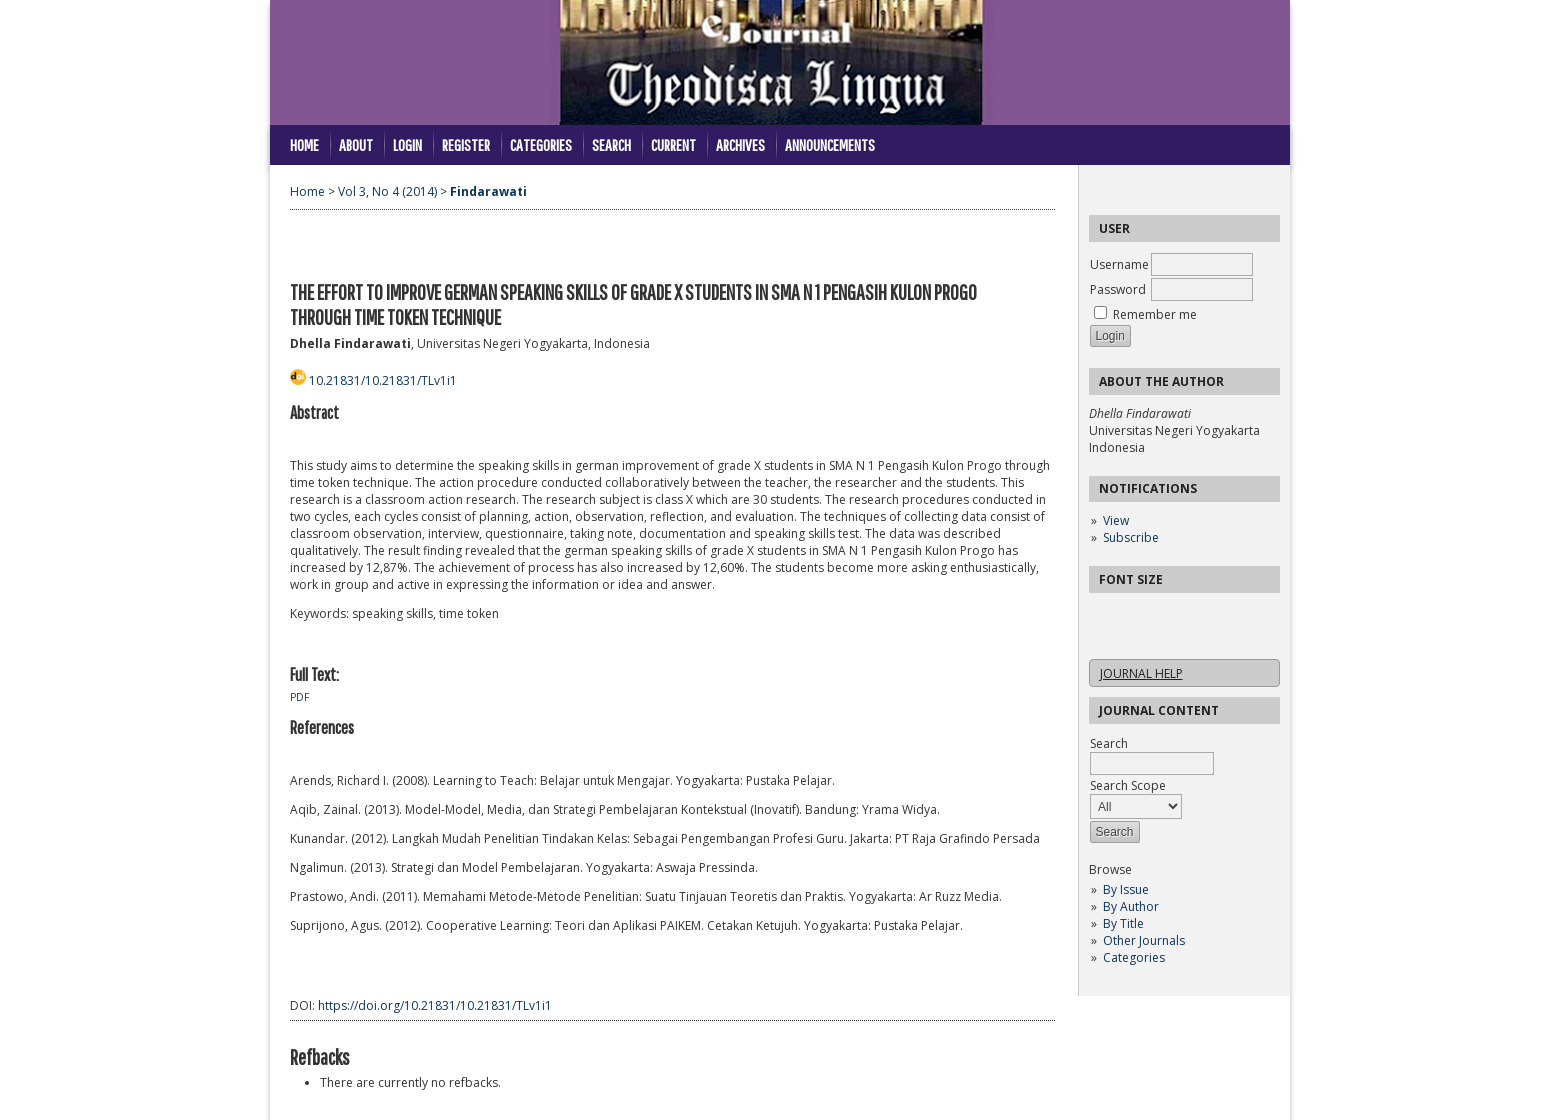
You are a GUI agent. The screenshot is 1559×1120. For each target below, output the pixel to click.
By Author (1131, 906)
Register (466, 144)
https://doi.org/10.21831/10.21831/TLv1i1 (435, 1005)
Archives (740, 144)
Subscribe (1131, 537)
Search (611, 144)
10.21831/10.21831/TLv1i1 (383, 380)
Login (407, 144)
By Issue (1126, 889)
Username (1119, 264)
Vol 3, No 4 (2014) (387, 191)
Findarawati (488, 191)
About (356, 144)
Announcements (830, 144)
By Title (1123, 923)
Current (673, 144)
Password (1118, 289)
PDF (299, 697)
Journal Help (1141, 673)
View (1116, 520)
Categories (1134, 957)
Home (304, 144)
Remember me (1155, 314)
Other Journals (1144, 940)
